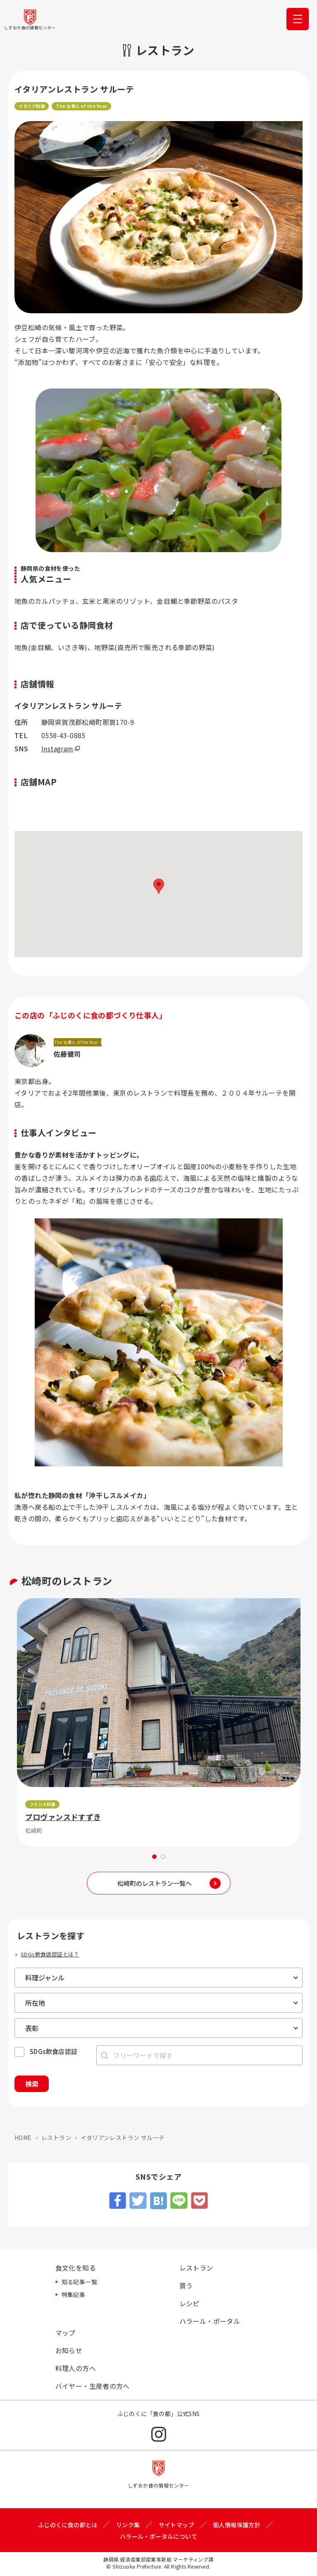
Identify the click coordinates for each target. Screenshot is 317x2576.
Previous (12, 1722)
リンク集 (128, 2525)
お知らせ (69, 2350)
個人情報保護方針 (236, 2525)
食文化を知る (75, 2268)
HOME (23, 2137)
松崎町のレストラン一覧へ (154, 1883)
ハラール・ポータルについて (158, 2536)
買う (186, 2285)
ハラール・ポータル (210, 2321)
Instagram (57, 748)
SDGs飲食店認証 (54, 2051)
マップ (65, 2333)
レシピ (189, 2303)
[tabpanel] (159, 1722)
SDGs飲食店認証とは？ (50, 1954)
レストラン (56, 2137)
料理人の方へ (75, 2368)
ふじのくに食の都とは (68, 2525)
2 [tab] (163, 1856)
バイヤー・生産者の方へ (92, 2386)
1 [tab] (154, 1856)
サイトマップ (176, 2525)
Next (305, 1722)
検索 (31, 2084)
